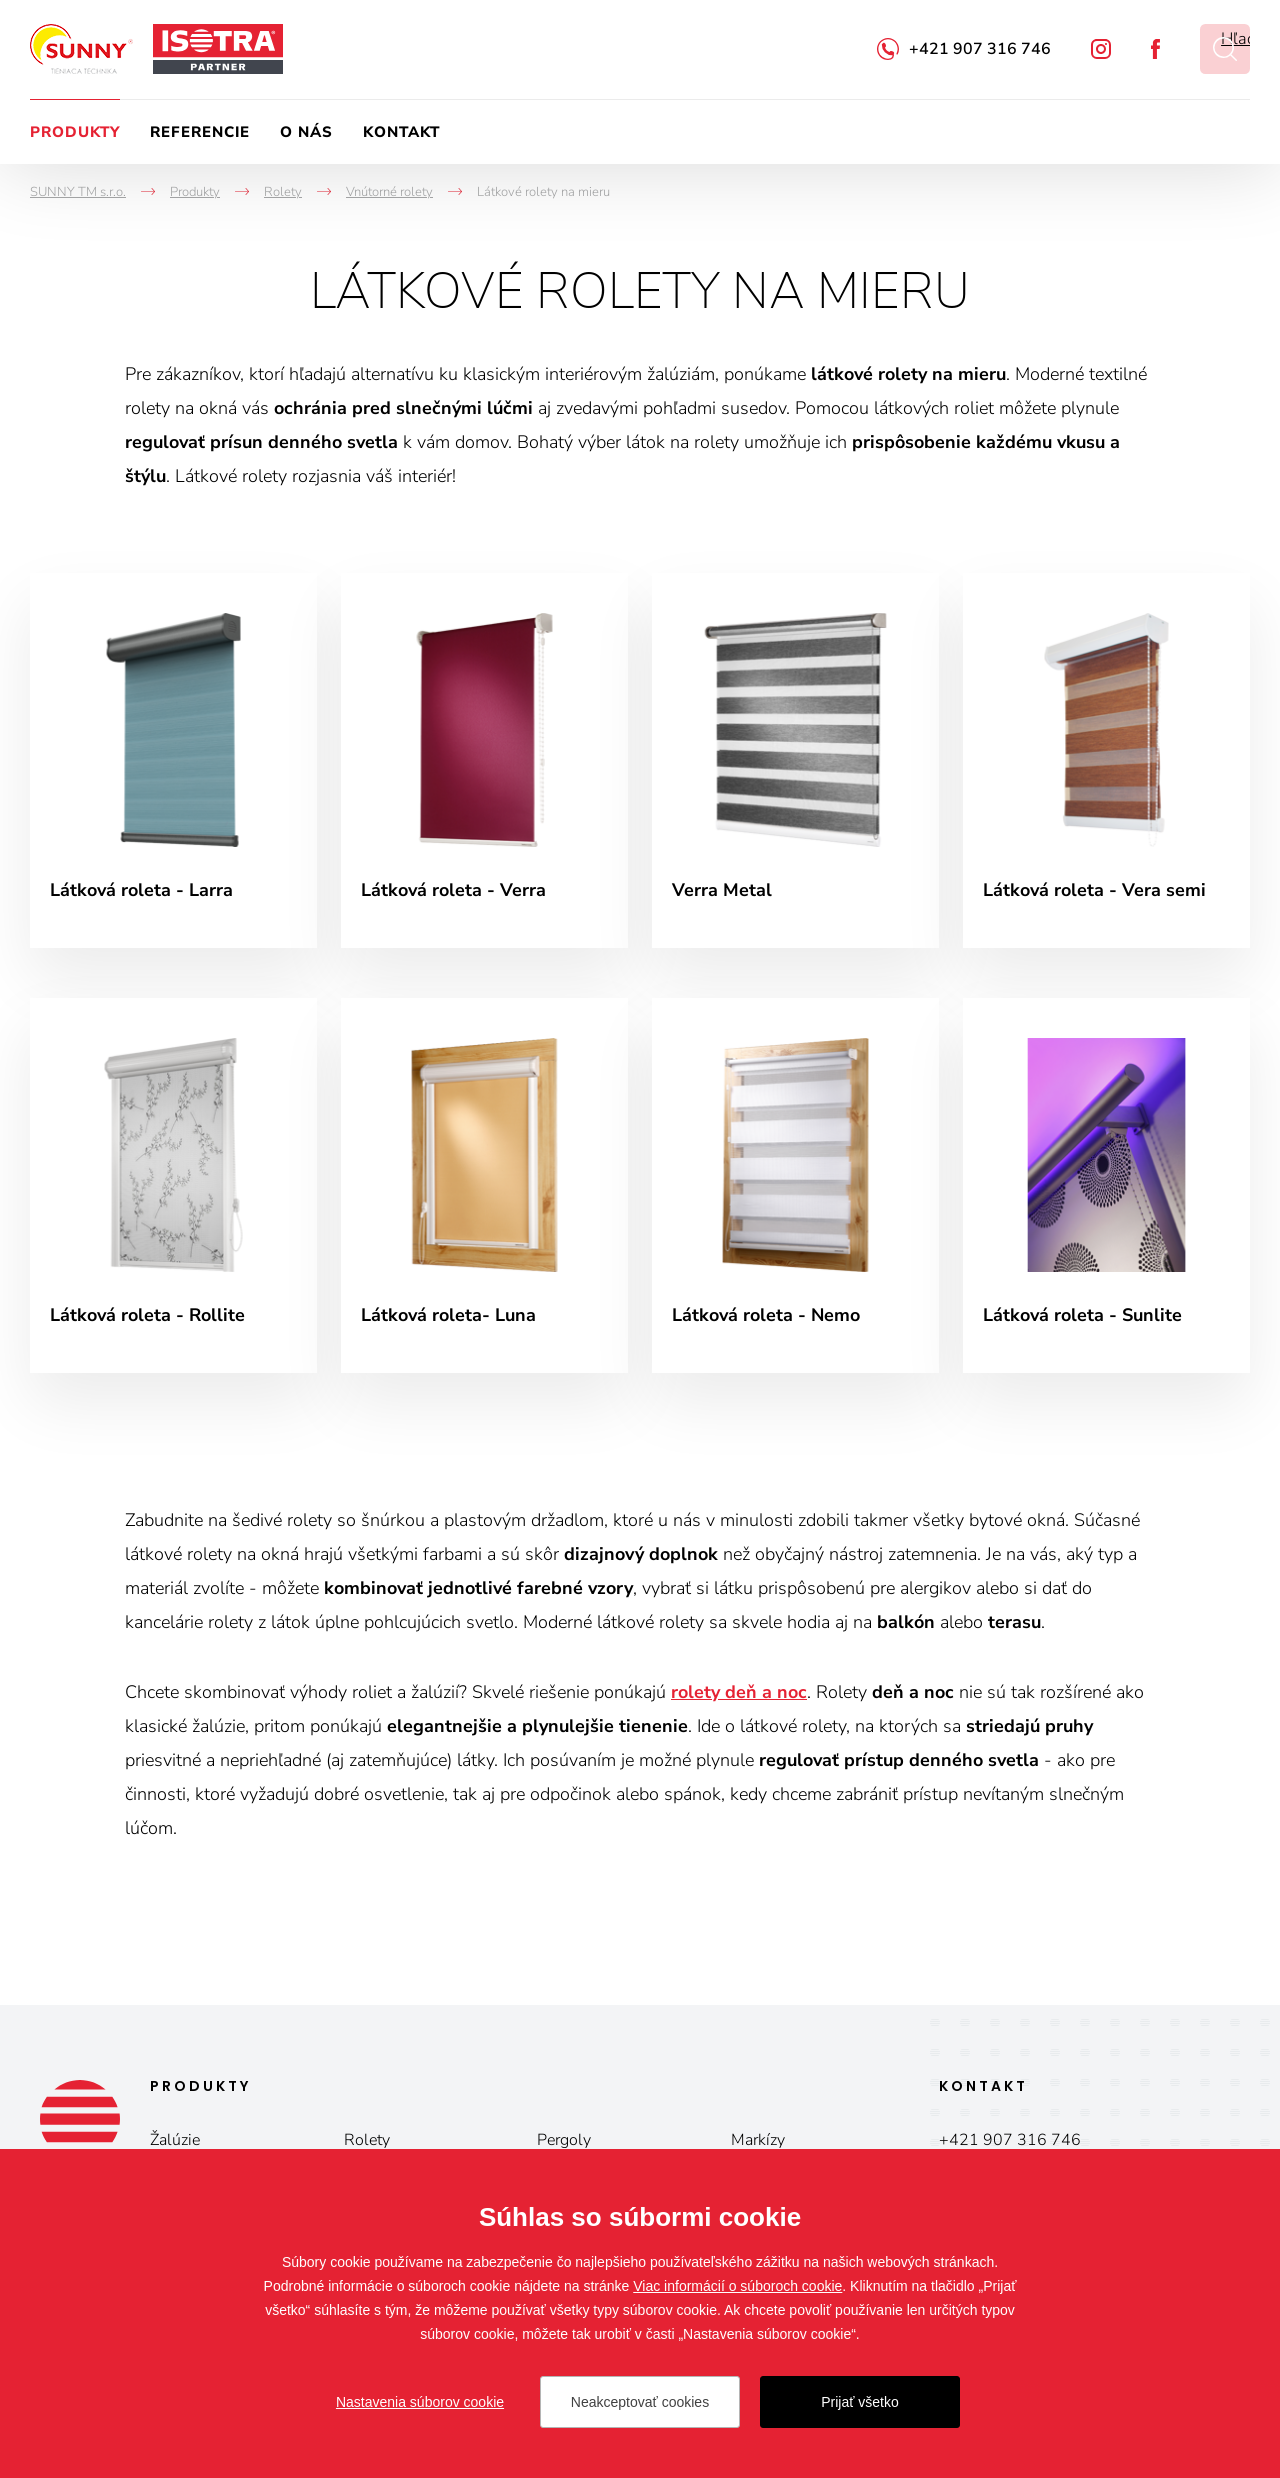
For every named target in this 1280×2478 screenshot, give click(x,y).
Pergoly (564, 2140)
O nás (306, 132)
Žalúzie (175, 2140)
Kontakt (401, 132)
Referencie (200, 132)
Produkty (75, 132)
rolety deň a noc (739, 1692)
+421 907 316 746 (980, 49)
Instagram (1101, 49)
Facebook (1155, 49)
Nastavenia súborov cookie (420, 2402)
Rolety (367, 2140)
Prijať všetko (860, 2402)
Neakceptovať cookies (640, 2402)
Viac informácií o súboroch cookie (737, 2286)
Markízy (758, 2140)
